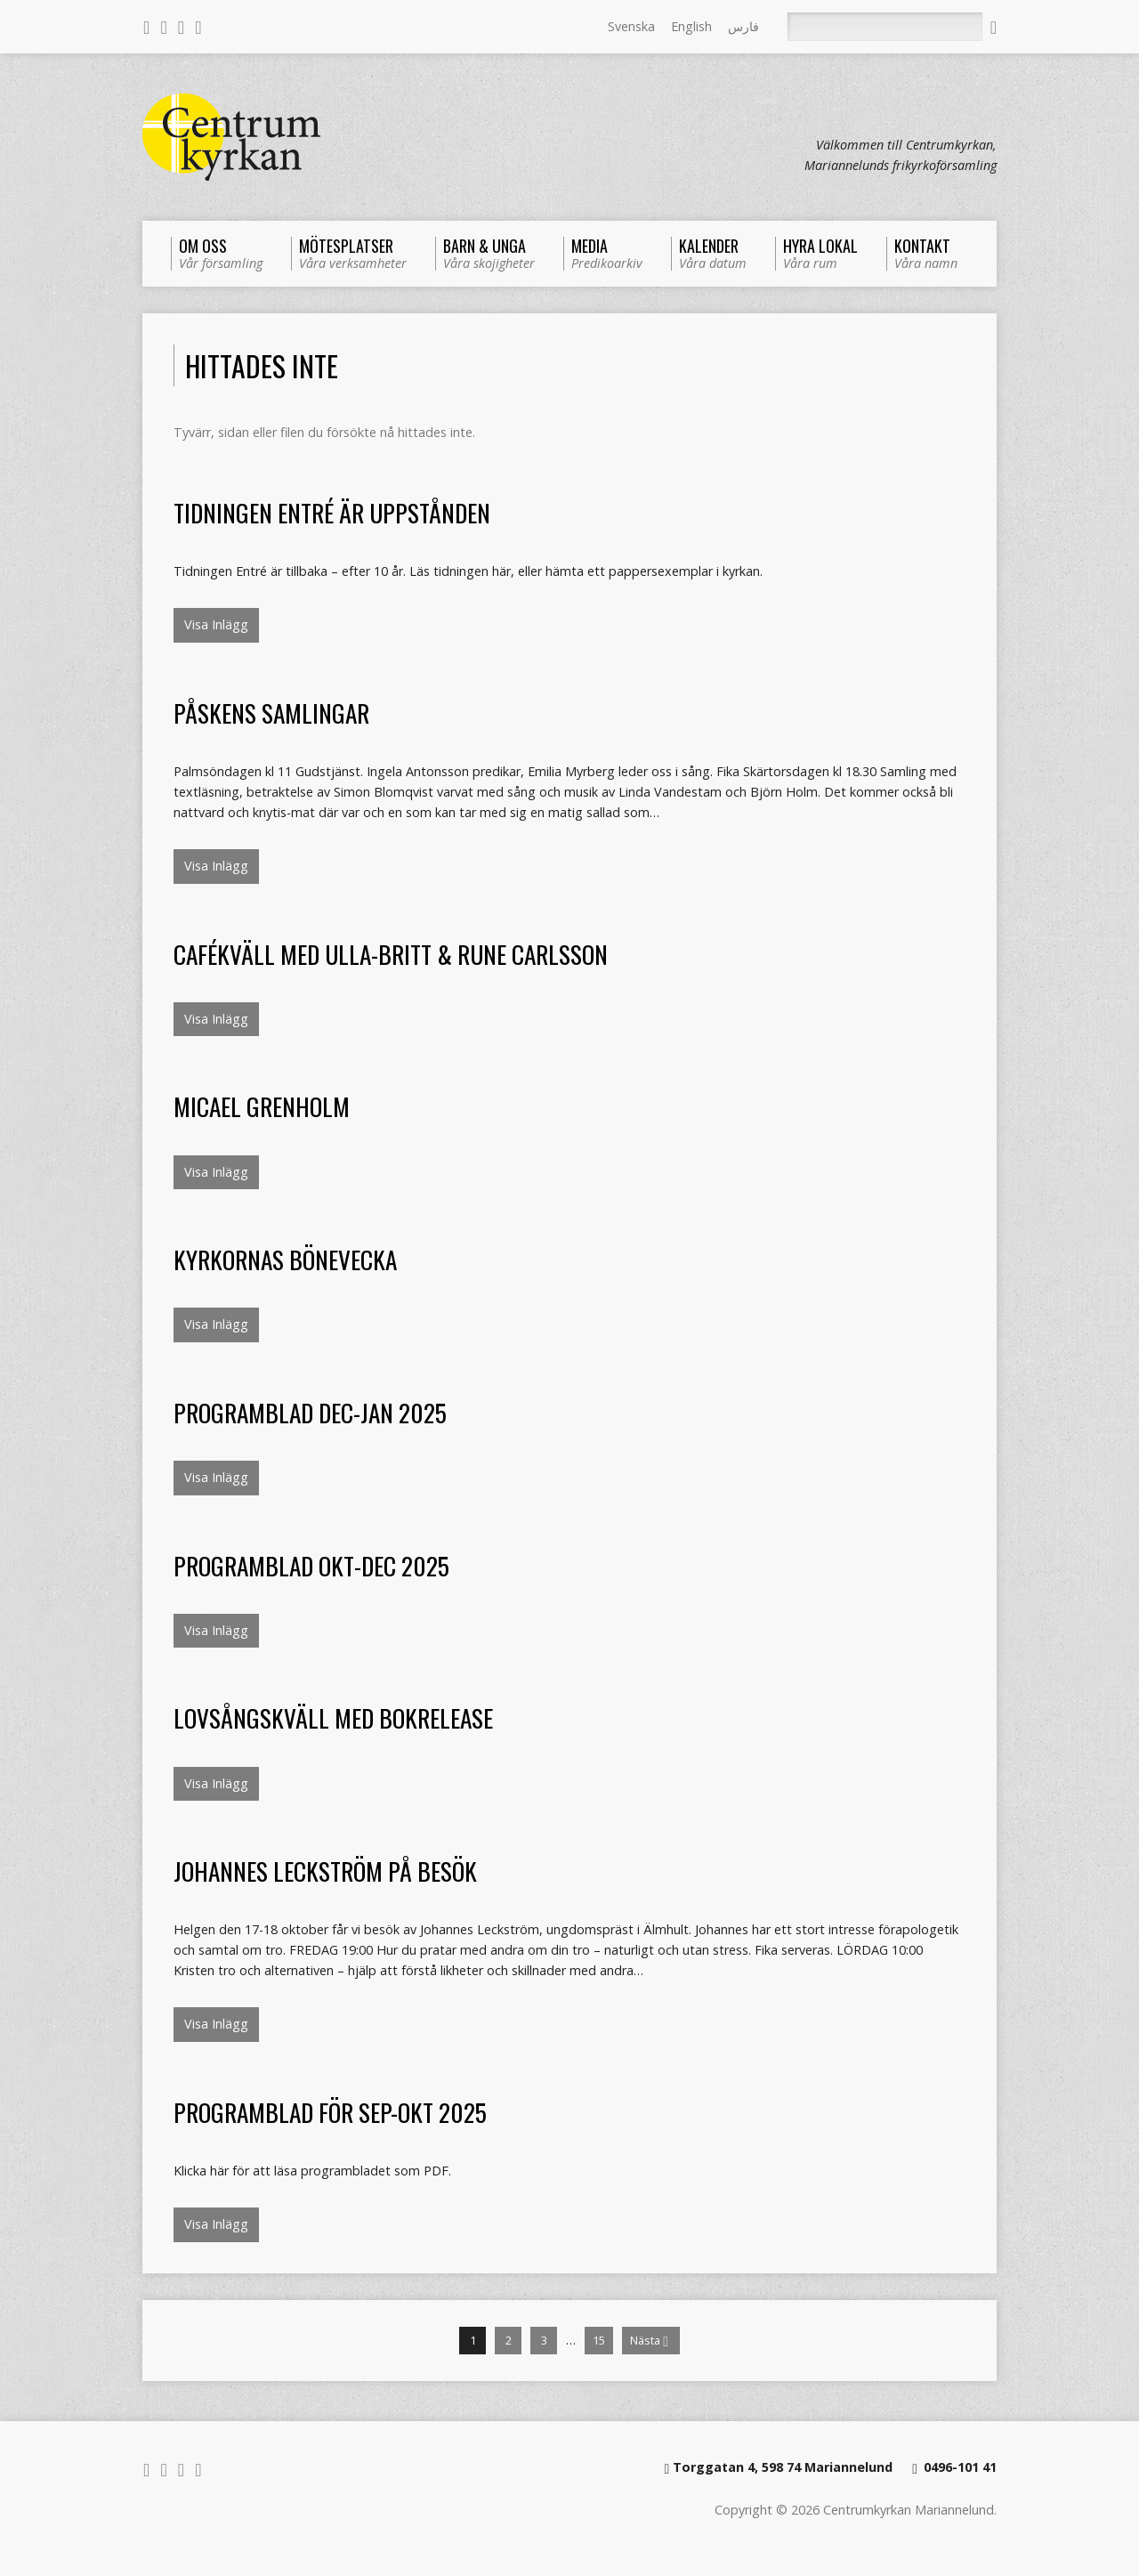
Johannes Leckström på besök (325, 1870)
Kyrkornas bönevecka (285, 1259)
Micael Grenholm (262, 1106)
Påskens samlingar (271, 712)
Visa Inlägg (216, 624)
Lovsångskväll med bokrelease (333, 1717)
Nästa (649, 2340)
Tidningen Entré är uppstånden (332, 512)
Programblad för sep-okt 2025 (330, 2112)
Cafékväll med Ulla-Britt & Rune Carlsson (391, 954)
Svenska (631, 26)
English (691, 26)
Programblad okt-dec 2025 (311, 1565)
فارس (743, 26)
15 (599, 2340)
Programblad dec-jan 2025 (310, 1412)
